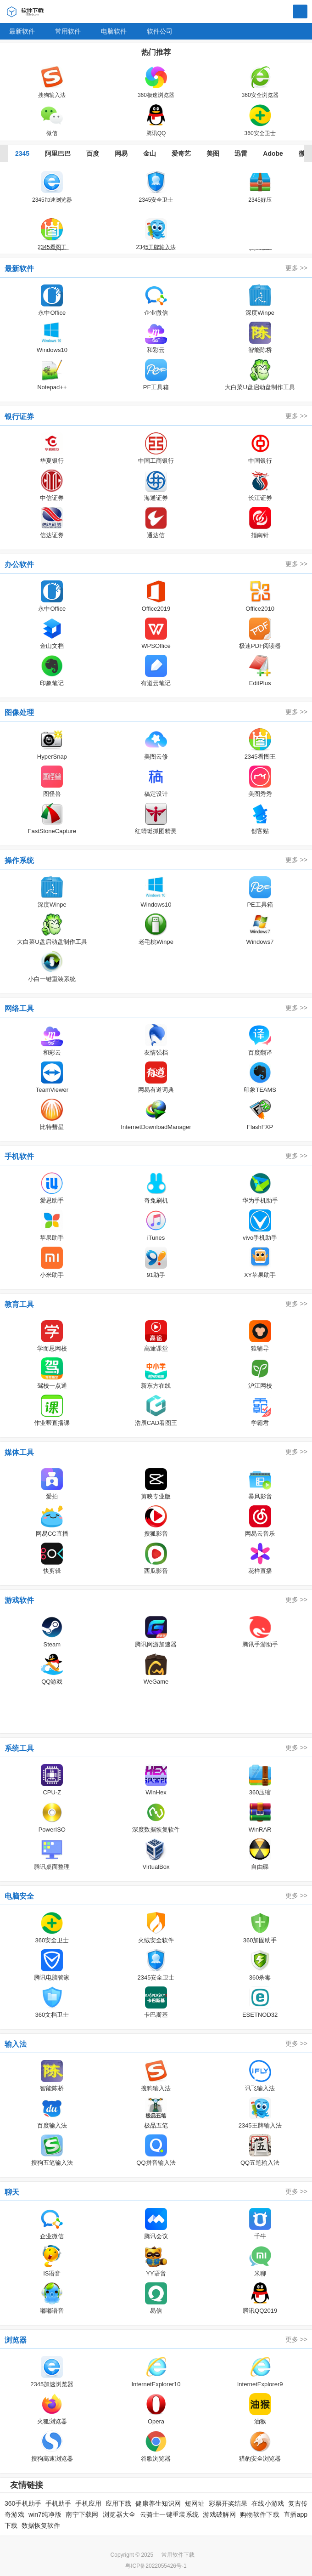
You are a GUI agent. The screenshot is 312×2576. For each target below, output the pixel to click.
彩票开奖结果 (228, 2503)
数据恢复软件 (41, 2525)
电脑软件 (114, 31)
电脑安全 (19, 1896)
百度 (92, 153)
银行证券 (19, 416)
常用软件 (68, 31)
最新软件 (22, 31)
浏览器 (16, 2340)
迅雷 (240, 153)
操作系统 (19, 860)
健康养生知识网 (158, 2503)
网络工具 (19, 1008)
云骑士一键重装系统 (169, 2514)
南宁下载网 (82, 2514)
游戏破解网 (219, 2514)
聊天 (12, 2192)
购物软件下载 (259, 2514)
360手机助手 (23, 2503)
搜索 (300, 12)
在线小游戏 (267, 2503)
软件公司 (160, 31)
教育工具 (19, 1304)
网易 (121, 153)
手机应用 (88, 2503)
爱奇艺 (181, 153)
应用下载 (118, 2503)
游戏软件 (19, 1600)
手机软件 (19, 1156)
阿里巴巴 (58, 153)
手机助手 (58, 2503)
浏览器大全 (119, 2514)
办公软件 (19, 564)
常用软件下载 (178, 2555)
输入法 (16, 2044)
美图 (212, 153)
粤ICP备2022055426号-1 (155, 2566)
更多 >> (296, 268)
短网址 (194, 2503)
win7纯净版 (44, 2514)
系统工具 (19, 1748)
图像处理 (19, 712)
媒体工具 (19, 1452)
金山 (149, 153)
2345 (22, 153)
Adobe (273, 153)
